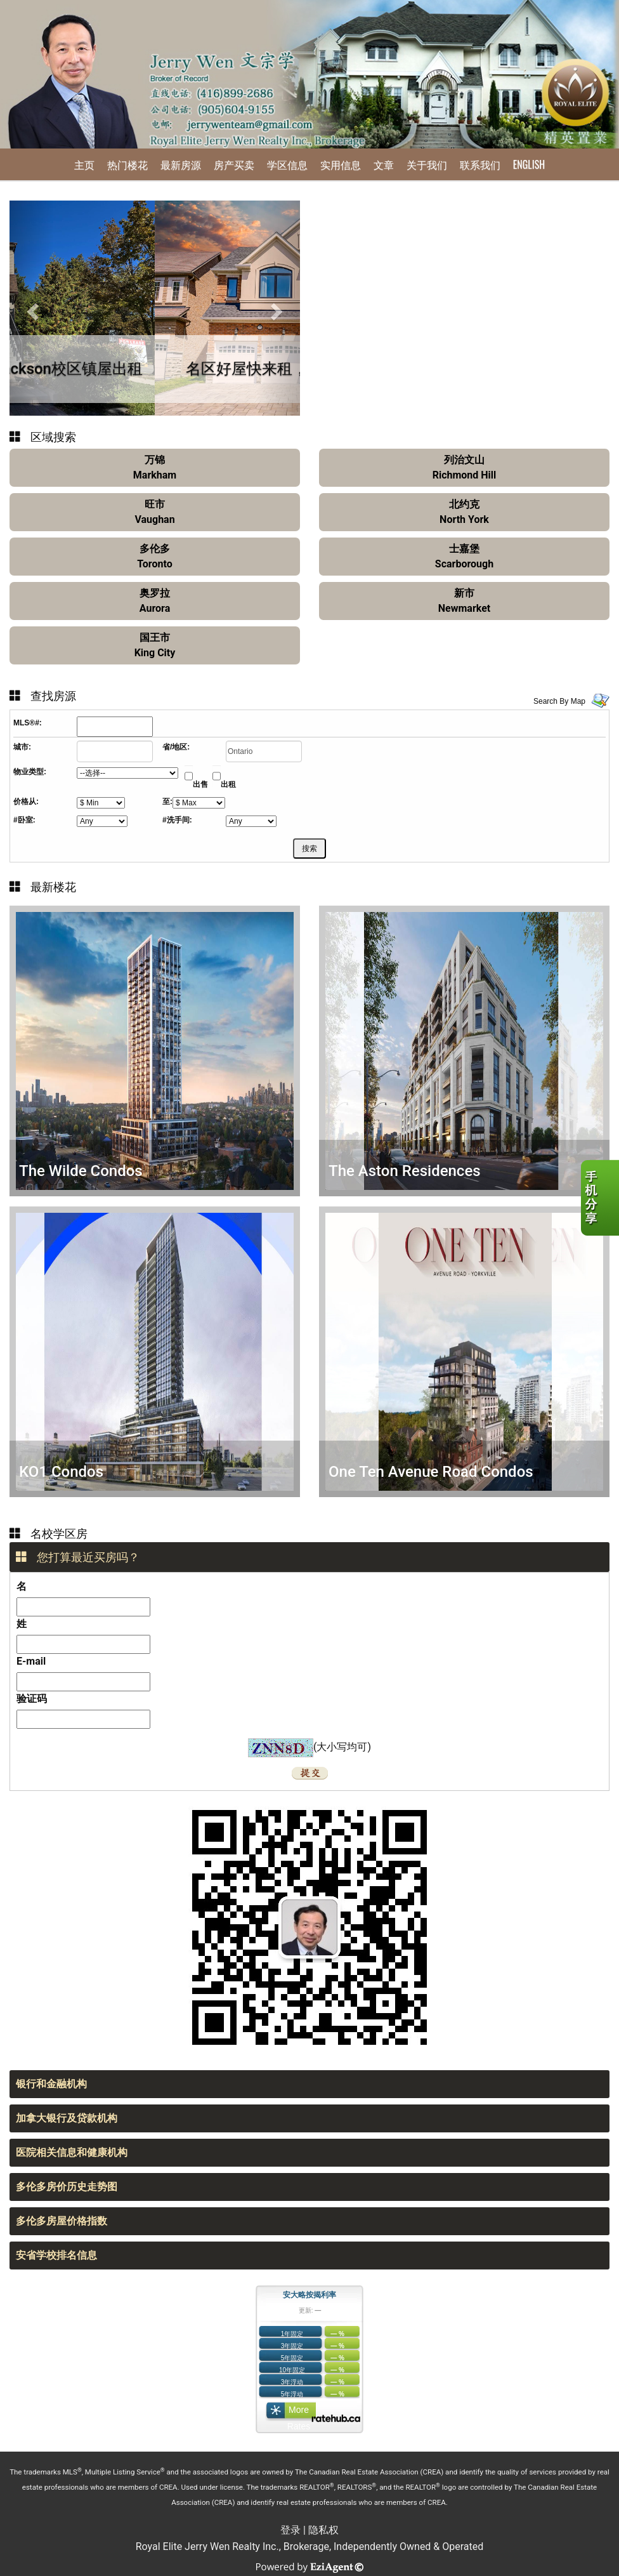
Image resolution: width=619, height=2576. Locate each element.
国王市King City (155, 645)
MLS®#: (27, 722)
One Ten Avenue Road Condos (431, 1472)
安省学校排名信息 (56, 2255)
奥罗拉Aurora (155, 600)
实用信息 (340, 164)
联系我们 (480, 164)
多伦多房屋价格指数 (61, 2221)
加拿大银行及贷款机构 (66, 2118)
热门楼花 (127, 164)
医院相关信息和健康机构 (71, 2152)
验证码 (31, 1699)
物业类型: (29, 771)
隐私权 (323, 2530)
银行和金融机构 (51, 2084)
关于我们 (427, 164)
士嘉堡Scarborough (464, 556)
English (529, 164)
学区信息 (287, 164)
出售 (200, 784)
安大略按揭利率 (309, 2294)
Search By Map (559, 701)
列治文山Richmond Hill (465, 467)
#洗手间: (177, 820)
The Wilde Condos (81, 1171)
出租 (228, 784)
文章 (384, 164)
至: (167, 801)
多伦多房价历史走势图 (66, 2187)
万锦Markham (154, 467)
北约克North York (464, 511)
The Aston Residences (405, 1171)
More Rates (299, 2413)
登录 (290, 2530)
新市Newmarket (464, 600)
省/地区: (176, 747)
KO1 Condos (61, 1472)
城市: (22, 747)
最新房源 (180, 164)
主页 (84, 164)
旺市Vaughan (154, 511)
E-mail (31, 1661)
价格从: (26, 801)
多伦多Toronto (154, 556)
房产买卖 (234, 164)
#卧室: (24, 820)
